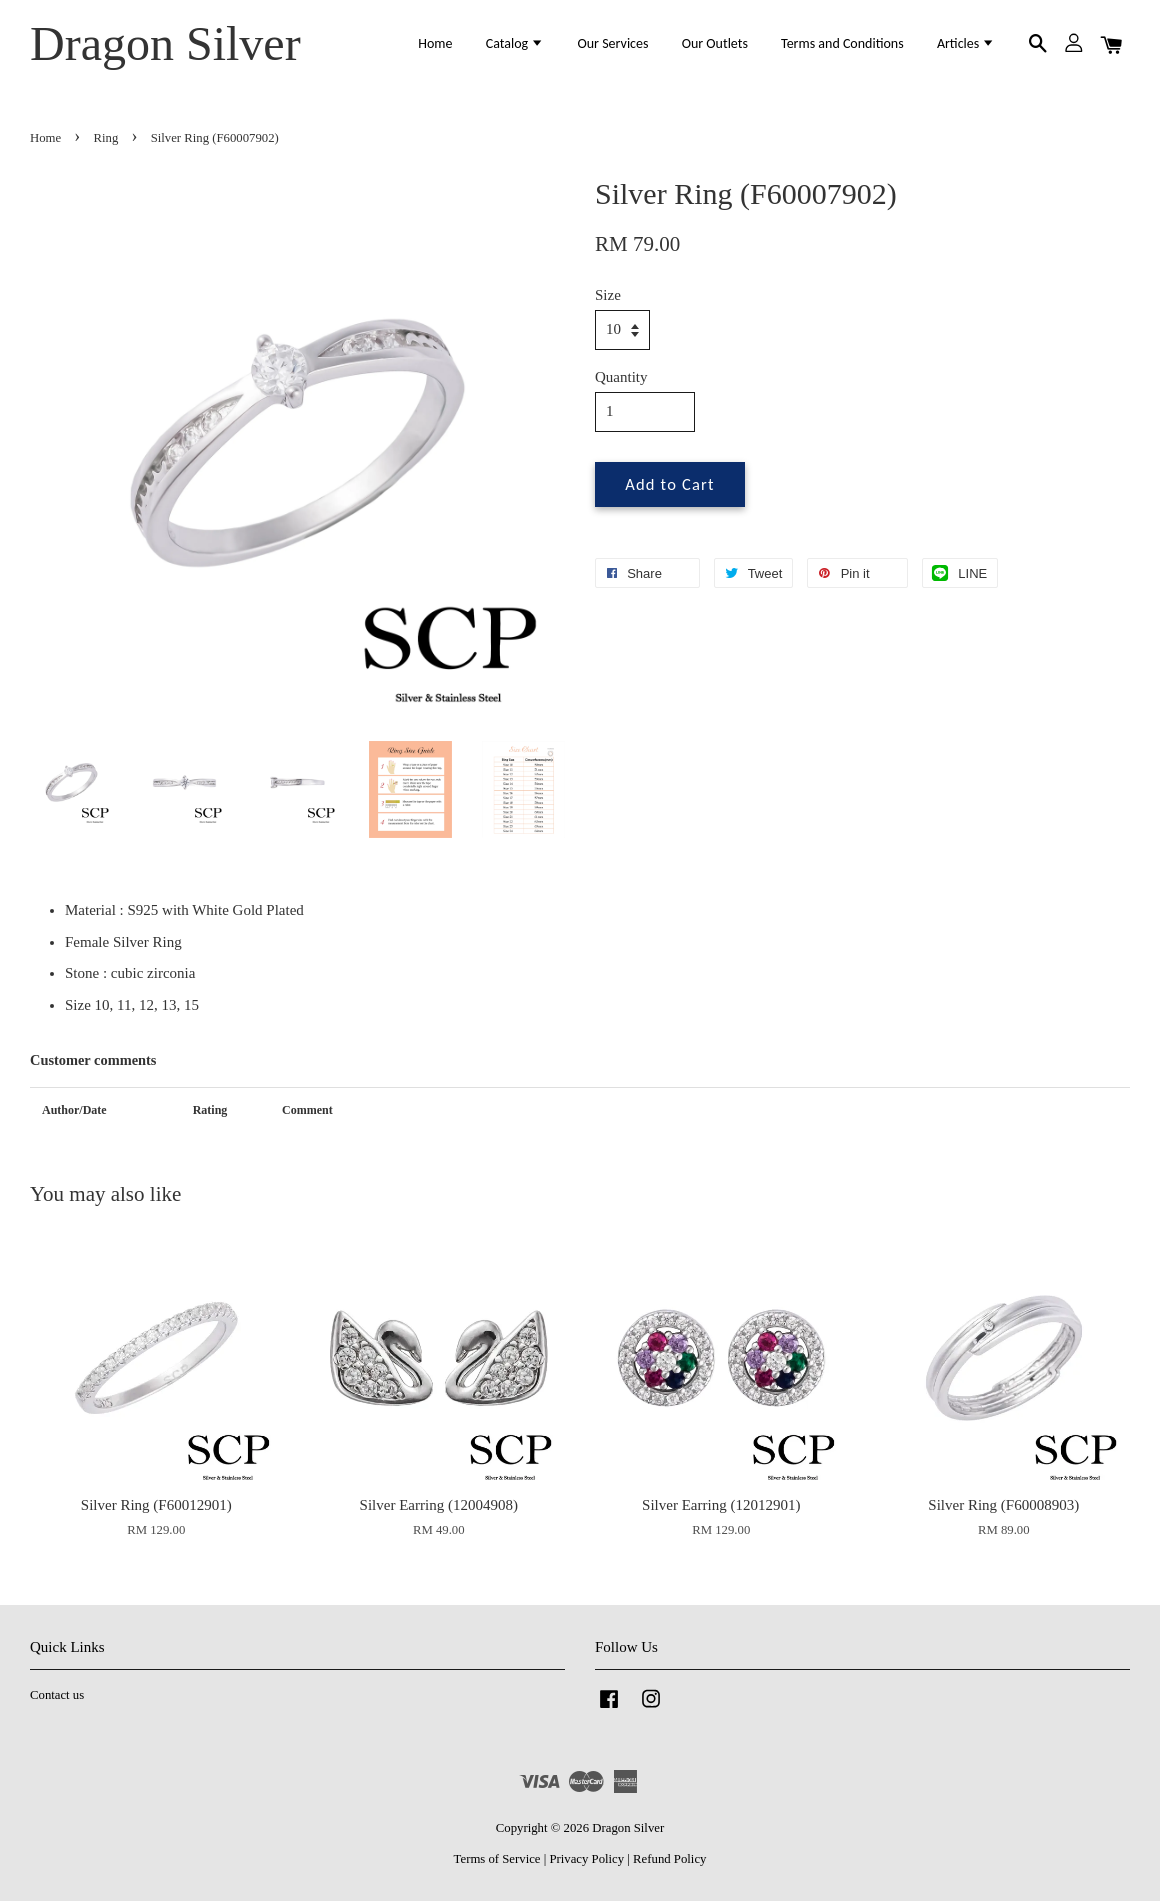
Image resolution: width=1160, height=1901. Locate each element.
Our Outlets (715, 43)
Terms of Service (497, 1859)
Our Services (612, 43)
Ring (106, 138)
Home (435, 43)
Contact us (57, 1695)
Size (608, 295)
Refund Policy (669, 1859)
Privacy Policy (586, 1859)
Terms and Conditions (842, 43)
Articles (966, 43)
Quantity (621, 377)
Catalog (515, 43)
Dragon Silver (165, 43)
